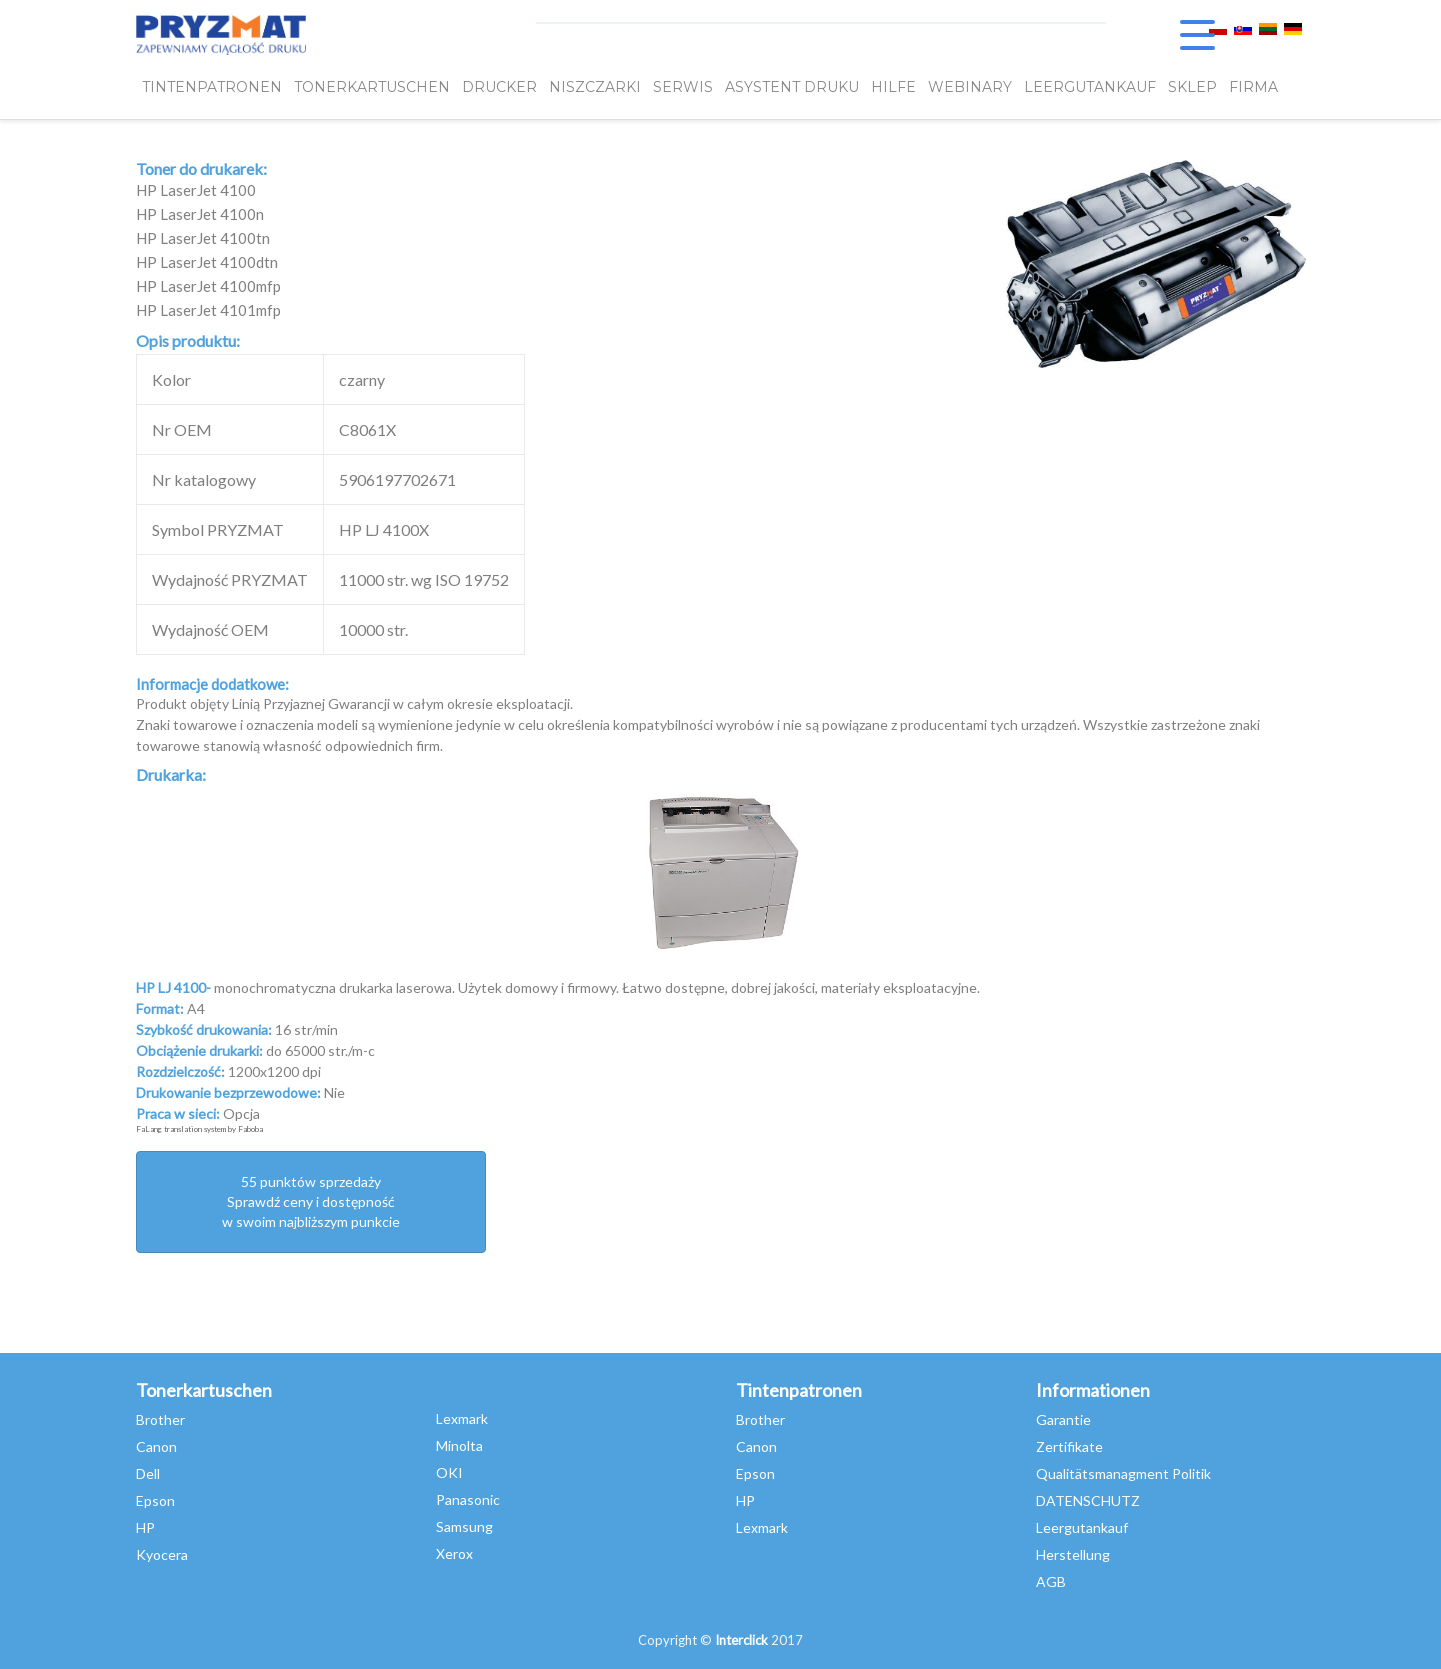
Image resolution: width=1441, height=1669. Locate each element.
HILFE (893, 87)
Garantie (1063, 1419)
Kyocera (162, 1554)
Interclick (741, 1640)
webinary (970, 87)
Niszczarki (595, 87)
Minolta (459, 1445)
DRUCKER (499, 87)
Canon (156, 1446)
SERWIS (683, 87)
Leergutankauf (1082, 1527)
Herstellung (1073, 1554)
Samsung (464, 1526)
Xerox (454, 1553)
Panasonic (468, 1499)
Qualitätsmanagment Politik (1123, 1473)
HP (145, 1527)
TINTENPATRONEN (212, 87)
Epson (155, 1500)
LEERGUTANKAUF (1090, 87)
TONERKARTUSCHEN (372, 87)
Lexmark (462, 1418)
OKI (449, 1472)
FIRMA (1253, 87)
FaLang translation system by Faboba (199, 1129)
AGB (1051, 1581)
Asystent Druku (792, 87)
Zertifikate (1069, 1446)
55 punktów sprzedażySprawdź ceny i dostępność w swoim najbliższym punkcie (311, 1201)
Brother (160, 1419)
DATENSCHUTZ (1088, 1500)
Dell (148, 1473)
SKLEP (1192, 87)
